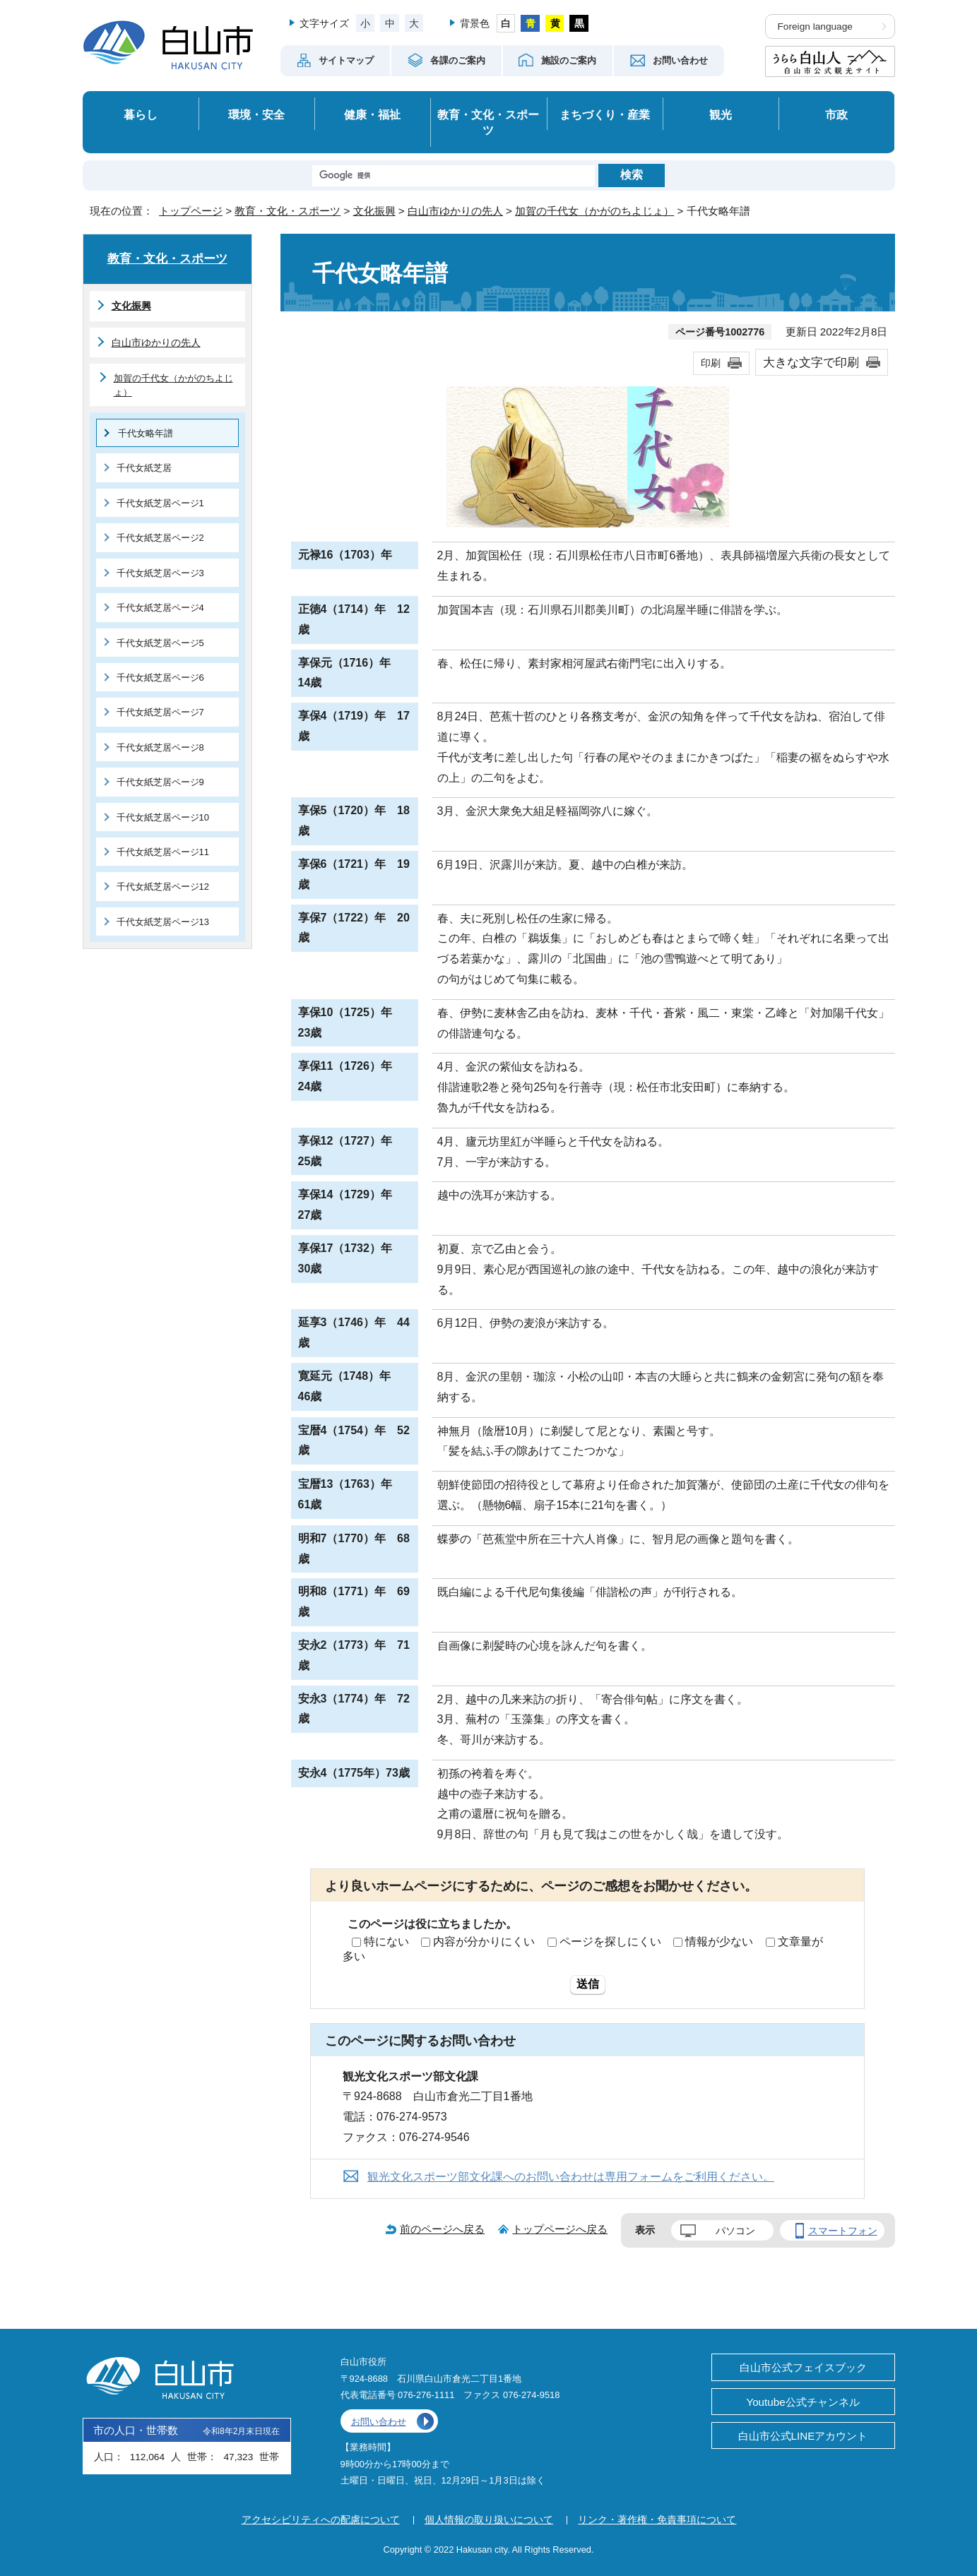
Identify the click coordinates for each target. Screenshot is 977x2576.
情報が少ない (719, 1942)
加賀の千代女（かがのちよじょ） (594, 211)
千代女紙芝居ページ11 (163, 852)
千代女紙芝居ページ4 (160, 607)
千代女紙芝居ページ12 (163, 886)
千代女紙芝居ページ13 (163, 922)
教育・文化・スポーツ (488, 122)
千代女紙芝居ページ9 (160, 782)
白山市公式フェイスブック (803, 2367)
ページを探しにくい (610, 1942)
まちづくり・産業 (604, 114)
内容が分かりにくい (484, 1942)
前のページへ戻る (442, 2229)
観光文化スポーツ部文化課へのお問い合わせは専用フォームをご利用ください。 (570, 2177)
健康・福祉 (372, 114)
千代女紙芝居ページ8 (160, 747)
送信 (587, 1984)
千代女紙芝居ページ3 (160, 573)
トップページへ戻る (560, 2229)
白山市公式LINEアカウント (803, 2436)
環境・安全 (256, 114)
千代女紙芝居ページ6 (160, 677)
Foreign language (815, 26)
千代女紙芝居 (144, 468)
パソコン (735, 2230)
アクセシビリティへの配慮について (321, 2519)
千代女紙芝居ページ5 (160, 643)
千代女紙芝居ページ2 (160, 537)
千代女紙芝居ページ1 (160, 503)
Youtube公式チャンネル (802, 2402)
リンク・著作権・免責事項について (657, 2519)
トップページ (191, 211)
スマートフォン (842, 2230)
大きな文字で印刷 (811, 362)
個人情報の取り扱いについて (489, 2519)
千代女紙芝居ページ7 (160, 712)
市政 (836, 114)
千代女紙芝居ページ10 (163, 817)
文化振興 (374, 211)
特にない (386, 1942)
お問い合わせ (378, 2421)
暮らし (141, 114)
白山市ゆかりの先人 (455, 211)
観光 (720, 114)
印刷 (711, 363)
